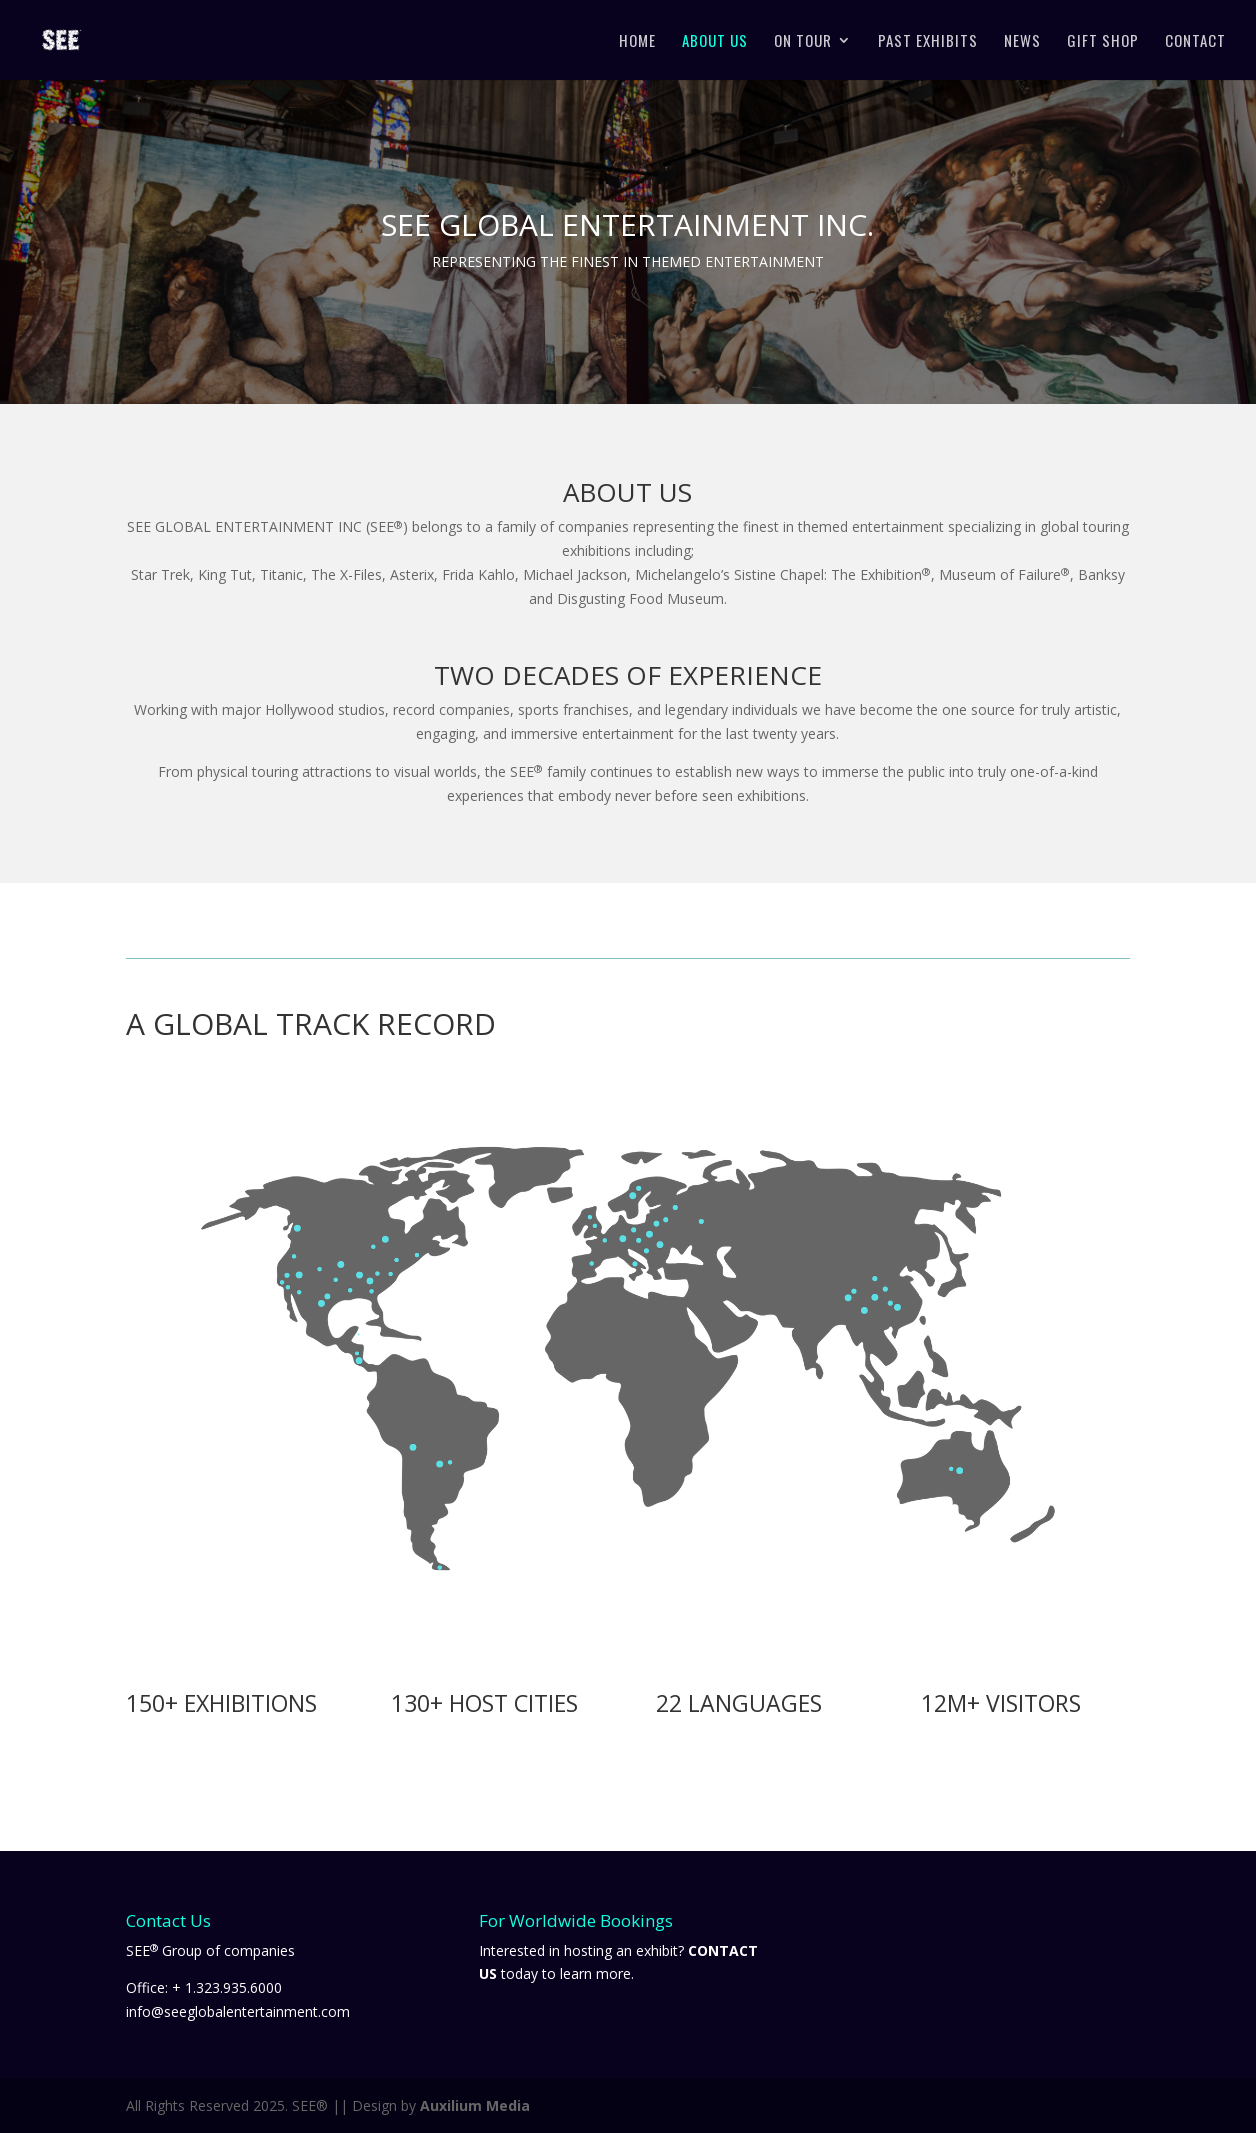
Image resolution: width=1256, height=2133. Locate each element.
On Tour (803, 42)
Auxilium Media (475, 2105)
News (1022, 42)
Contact (1195, 42)
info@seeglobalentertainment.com (238, 2011)
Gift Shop (1103, 42)
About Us (715, 42)
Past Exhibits (928, 42)
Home (637, 42)
